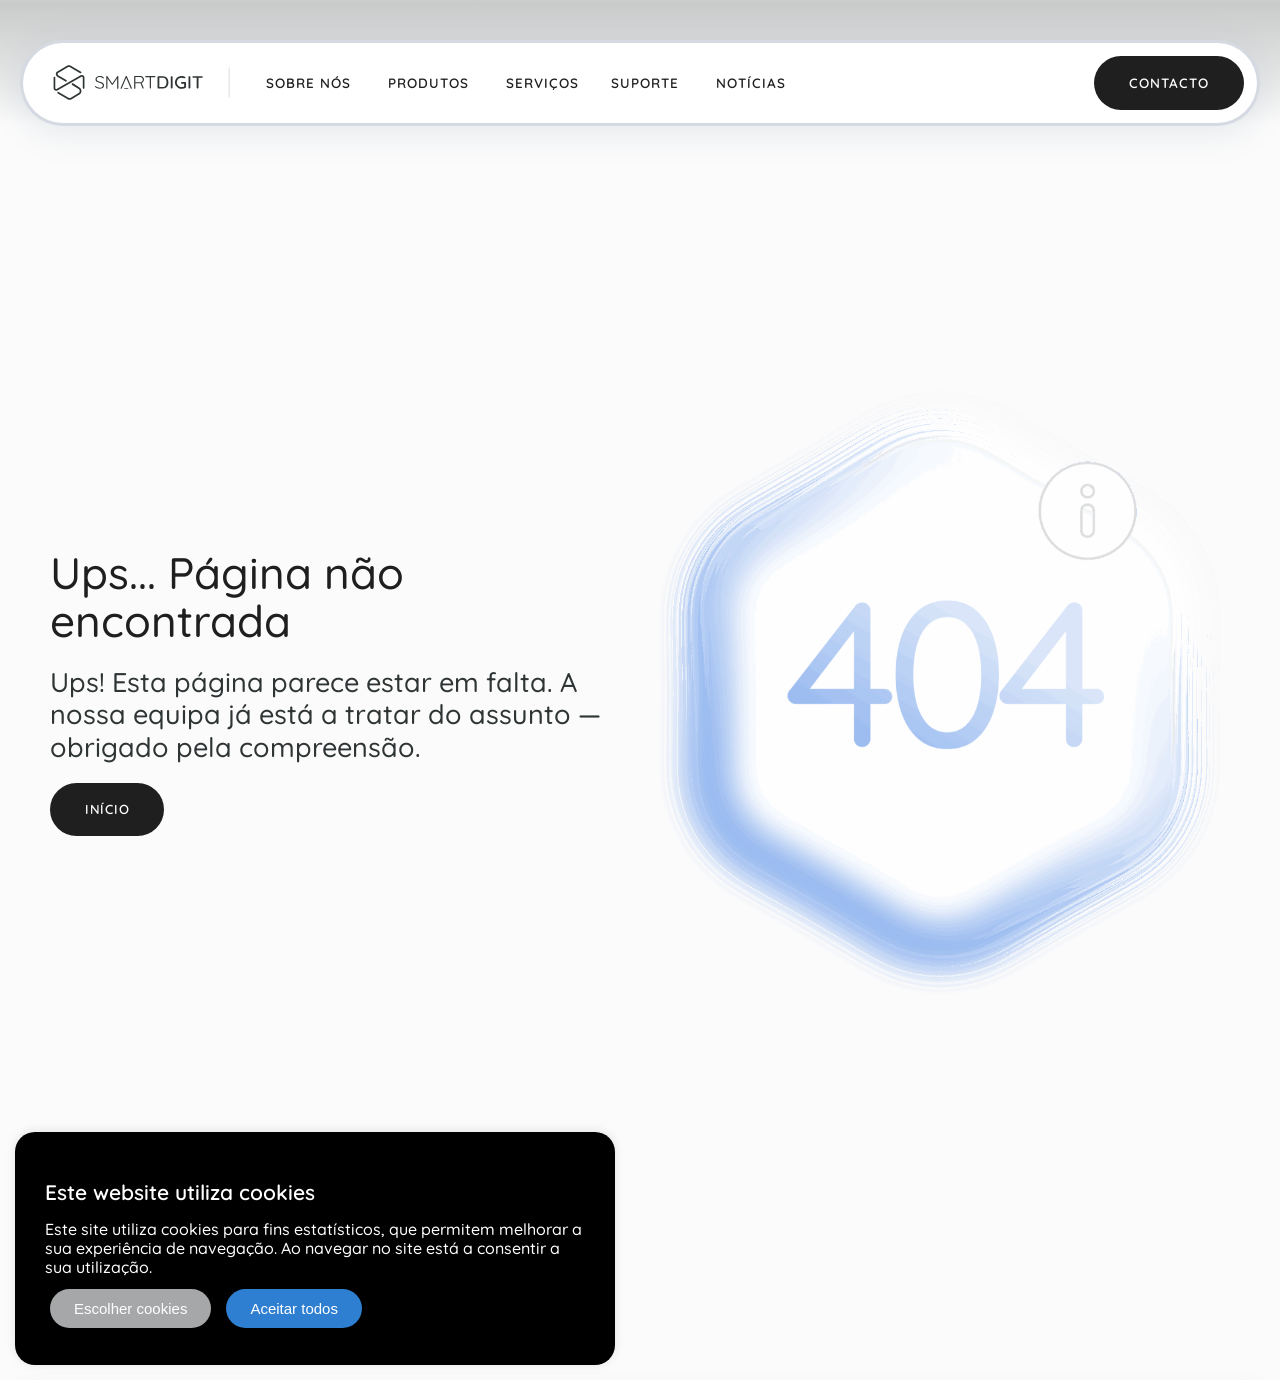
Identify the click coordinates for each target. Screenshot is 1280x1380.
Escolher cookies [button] (130, 1308)
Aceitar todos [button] (294, 1308)
